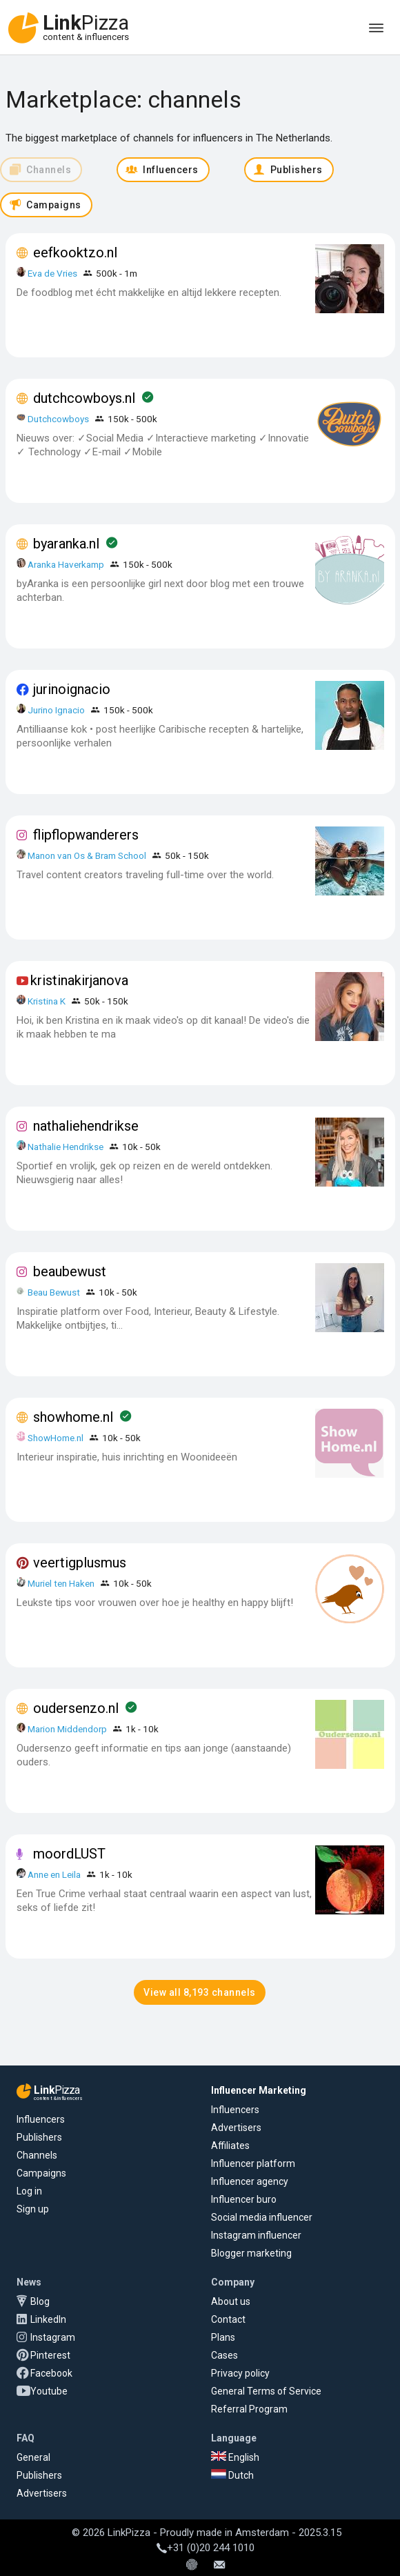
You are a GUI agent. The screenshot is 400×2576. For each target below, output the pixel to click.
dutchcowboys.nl (84, 398)
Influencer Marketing (258, 2090)
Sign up (33, 2209)
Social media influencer (261, 2217)
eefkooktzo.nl (75, 252)
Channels (37, 2155)
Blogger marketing (251, 2253)
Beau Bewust (54, 1292)
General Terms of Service (266, 2391)
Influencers (41, 2119)
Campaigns (41, 2173)
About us (230, 2301)
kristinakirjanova (79, 980)
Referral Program (249, 2409)
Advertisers (236, 2127)
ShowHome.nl (55, 1437)
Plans (223, 2337)
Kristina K (47, 1001)
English (235, 2457)
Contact (228, 2319)
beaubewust (69, 1271)
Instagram (52, 2337)
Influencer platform (253, 2163)
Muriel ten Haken (61, 1583)
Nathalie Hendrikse (65, 1146)
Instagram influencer (256, 2235)
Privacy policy (240, 2373)
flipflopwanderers (86, 834)
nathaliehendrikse (86, 1126)
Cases (224, 2355)
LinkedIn (48, 2319)
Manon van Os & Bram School (87, 855)
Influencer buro (244, 2199)
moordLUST (69, 1853)
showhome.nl (73, 1417)
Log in (29, 2191)
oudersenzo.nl (76, 1708)
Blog (40, 2301)
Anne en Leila (55, 1874)
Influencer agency (249, 2181)
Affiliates (230, 2145)
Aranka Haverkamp (66, 564)
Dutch (232, 2475)
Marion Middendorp (67, 1728)
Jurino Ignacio (56, 709)
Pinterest (50, 2355)
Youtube (49, 2391)
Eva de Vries (52, 273)
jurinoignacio (71, 689)
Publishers (39, 2137)
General (33, 2457)
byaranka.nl (66, 543)
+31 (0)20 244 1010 (205, 2548)
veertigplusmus (79, 1562)
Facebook (51, 2373)
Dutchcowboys (58, 418)
